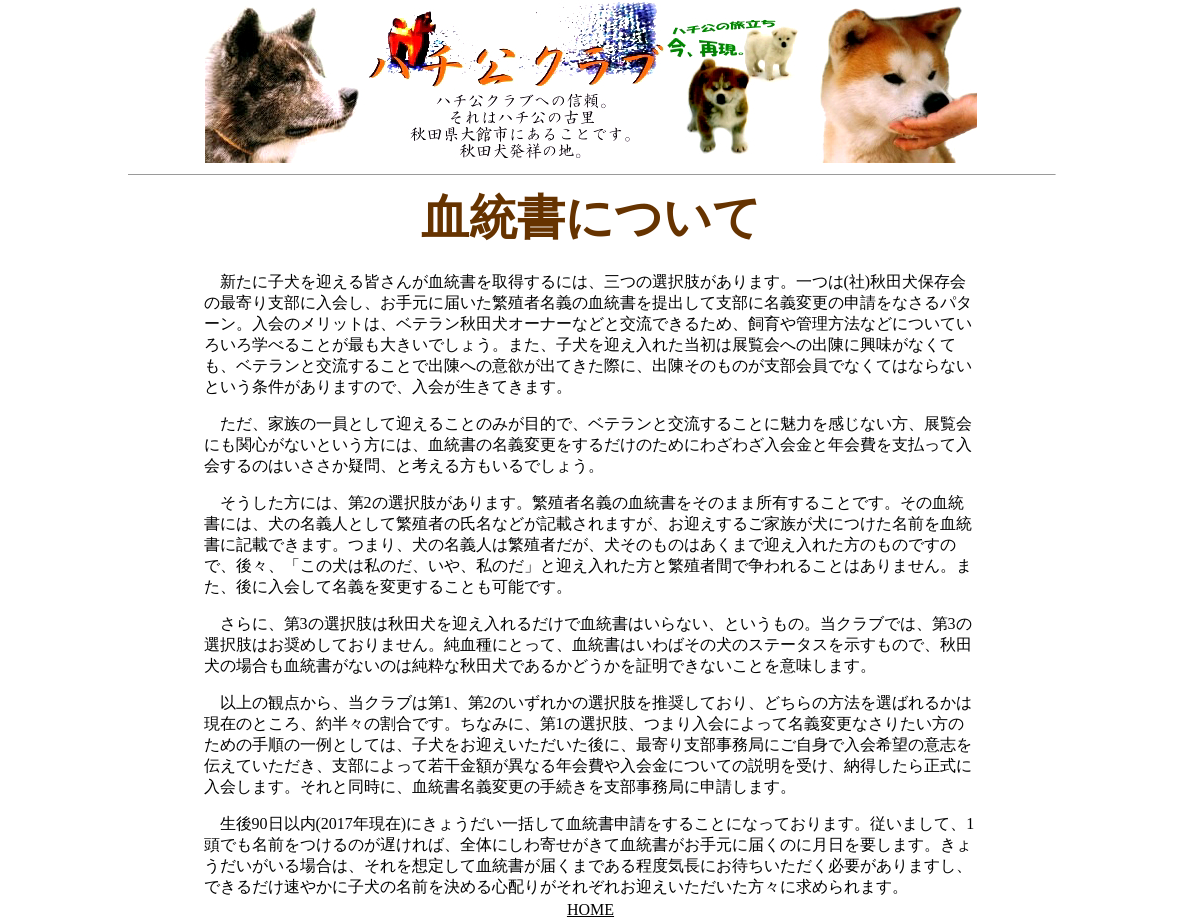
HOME (590, 909)
